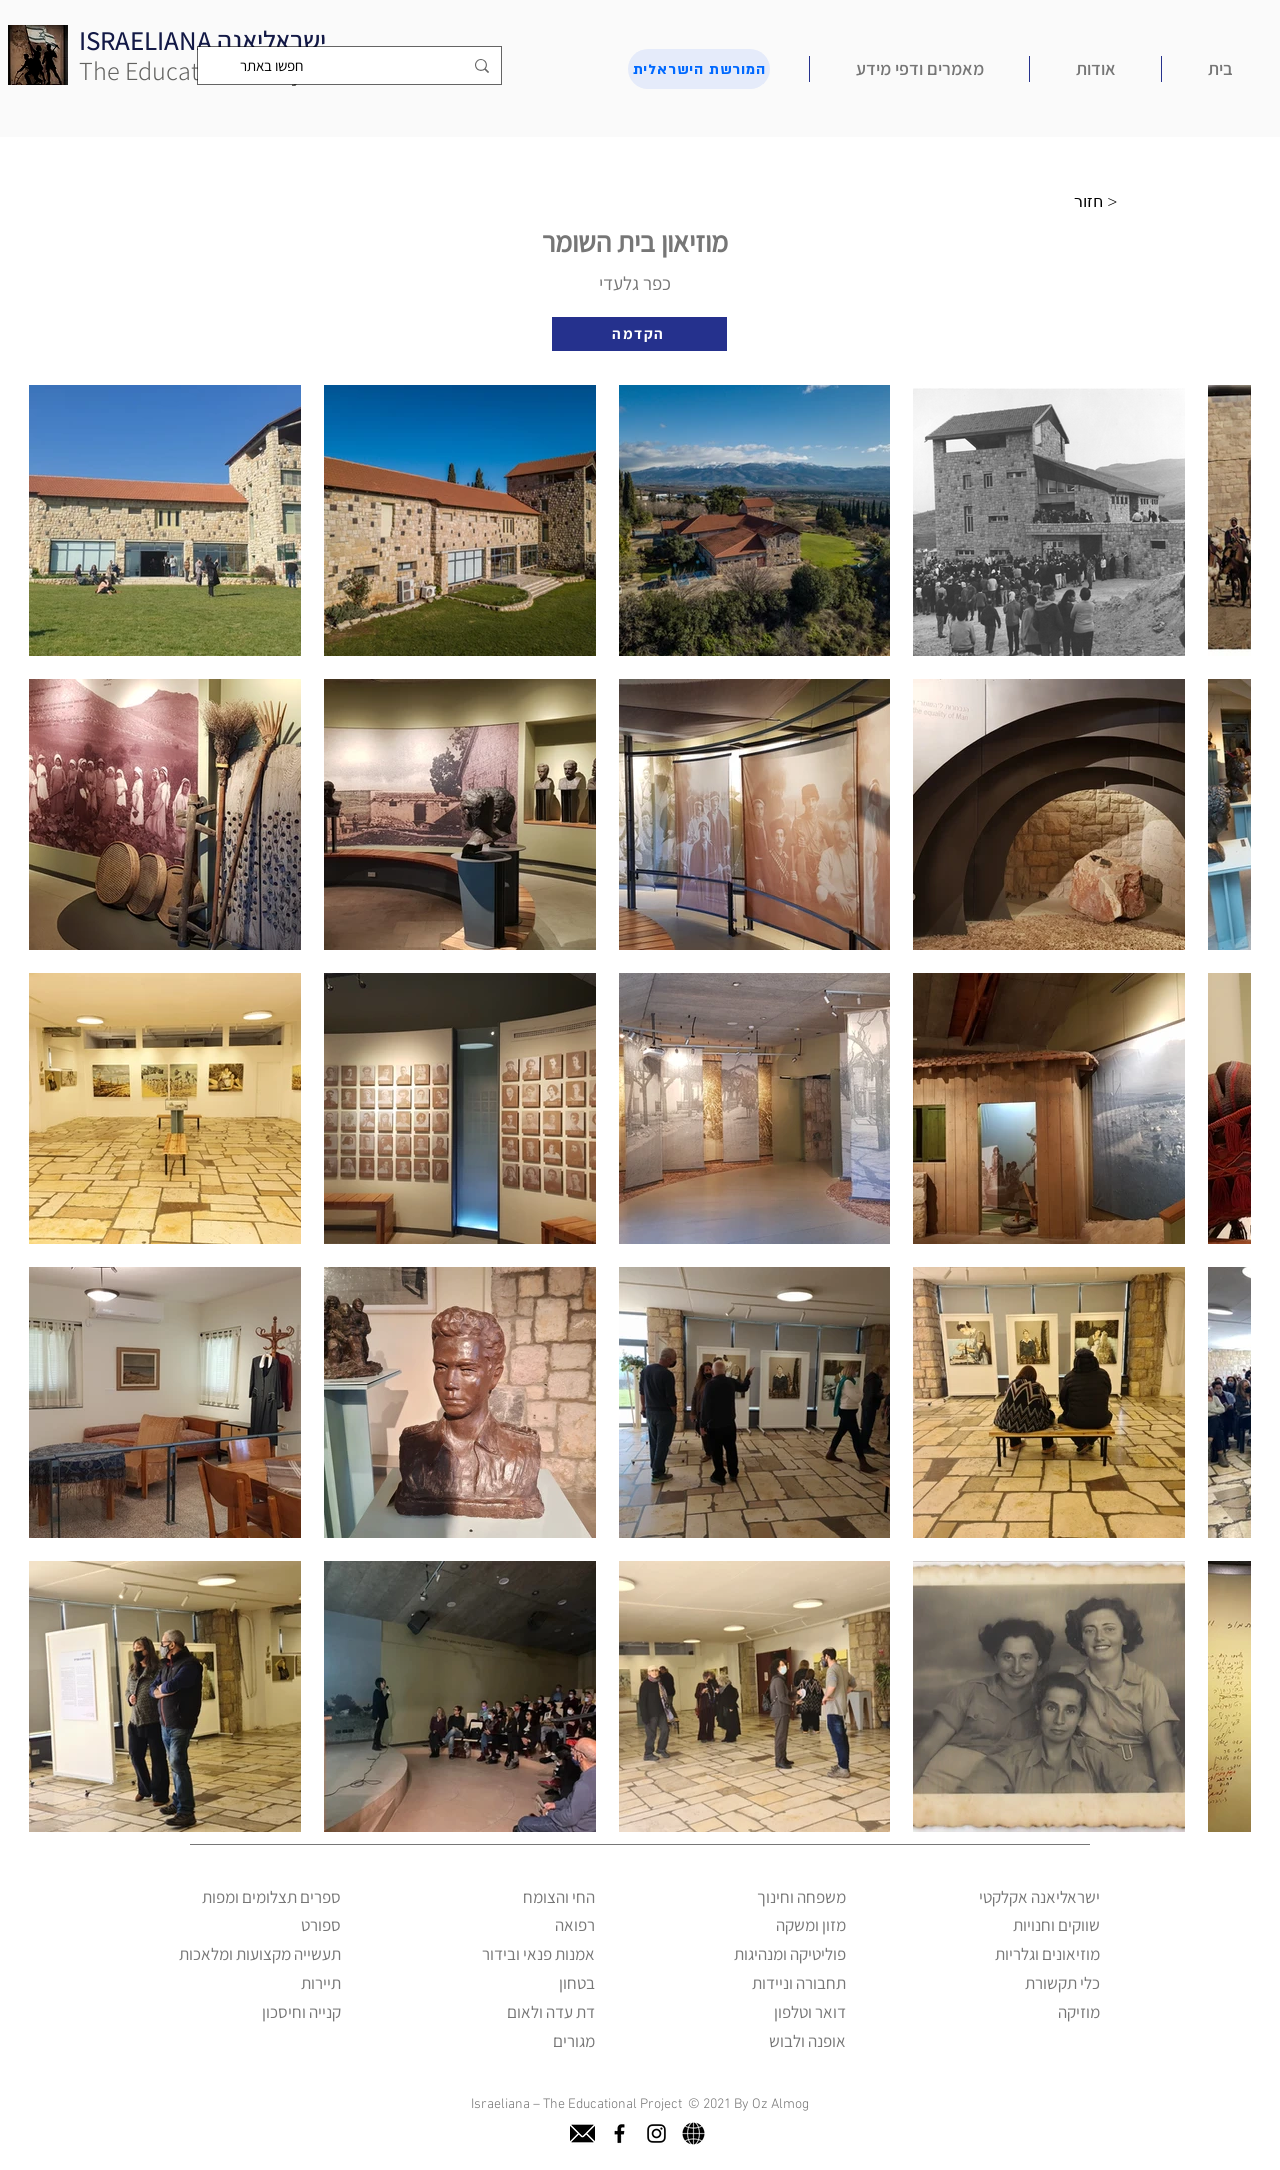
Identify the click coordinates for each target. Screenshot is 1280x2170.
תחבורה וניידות (799, 1983)
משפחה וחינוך (801, 1897)
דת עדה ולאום (551, 2012)
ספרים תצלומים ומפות (271, 1897)
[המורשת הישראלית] (699, 69)
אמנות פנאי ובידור (538, 1954)
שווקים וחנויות (1056, 1925)
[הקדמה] (639, 334)
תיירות (321, 1983)
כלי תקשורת (1062, 1983)
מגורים (574, 2041)
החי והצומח (559, 1897)
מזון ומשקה (811, 1925)
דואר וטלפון (810, 2012)
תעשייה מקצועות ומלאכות (260, 1954)
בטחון (577, 1983)
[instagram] (656, 2133)
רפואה (575, 1925)
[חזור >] (1101, 202)
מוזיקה (1079, 2012)
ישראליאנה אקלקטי (1039, 1897)
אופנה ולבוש (807, 2041)
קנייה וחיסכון (301, 2012)
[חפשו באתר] (351, 65)
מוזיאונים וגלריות (1047, 1954)
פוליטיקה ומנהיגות (790, 1954)
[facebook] (619, 2133)
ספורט (321, 1925)
